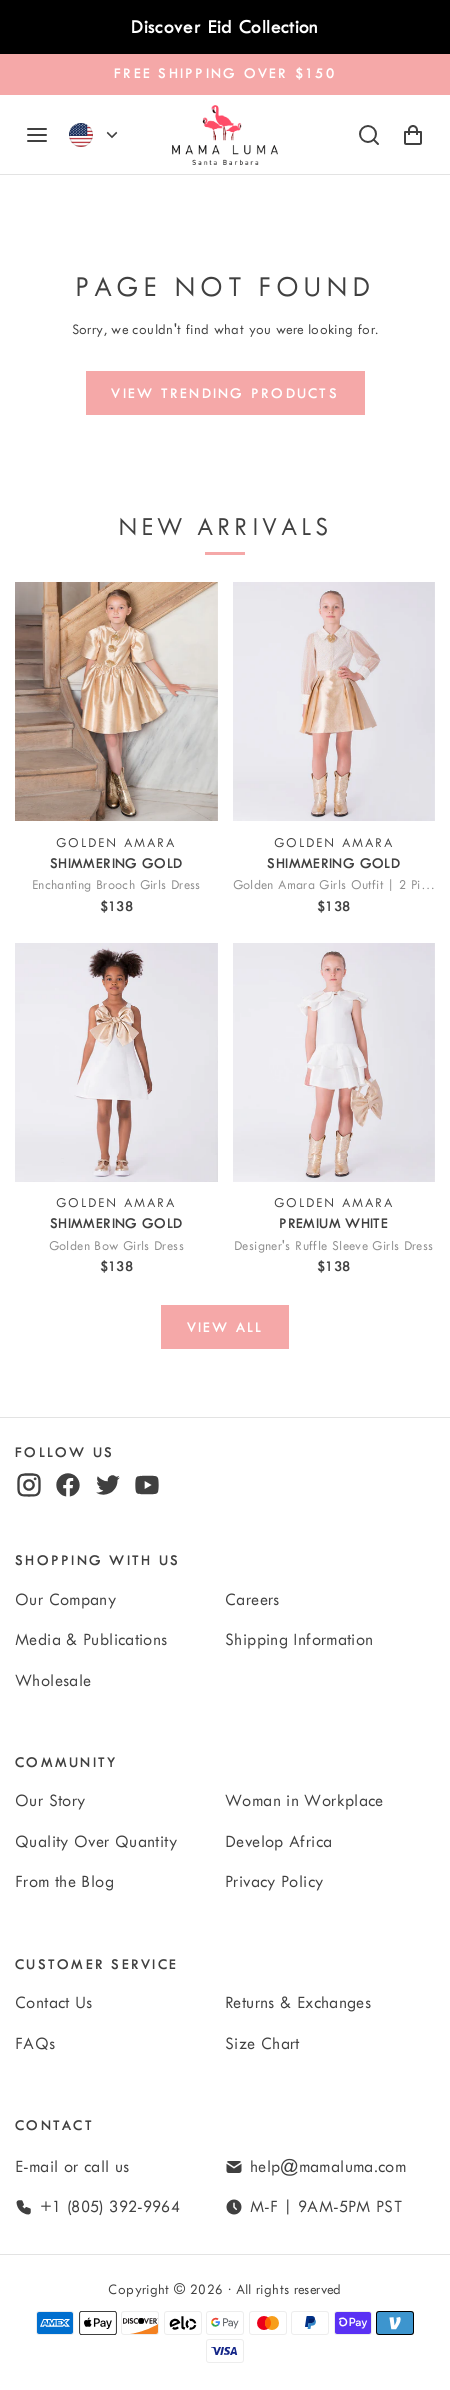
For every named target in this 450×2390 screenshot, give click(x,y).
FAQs (35, 2044)
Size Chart (262, 2044)
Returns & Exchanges (298, 2003)
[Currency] (112, 135)
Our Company (65, 1600)
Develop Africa (278, 1842)
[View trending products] (225, 393)
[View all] (225, 1327)
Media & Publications (91, 1640)
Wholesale (53, 1681)
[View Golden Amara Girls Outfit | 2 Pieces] (334, 701)
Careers (252, 1600)
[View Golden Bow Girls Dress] (116, 1062)
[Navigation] (37, 135)
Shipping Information (299, 1640)
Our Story (50, 1801)
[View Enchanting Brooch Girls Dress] (116, 701)
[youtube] (147, 1485)
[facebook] (68, 1485)
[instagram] (29, 1485)
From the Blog (64, 1882)
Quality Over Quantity (96, 1842)
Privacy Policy (274, 1882)
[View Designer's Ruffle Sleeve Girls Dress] (334, 1062)
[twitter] (108, 1485)
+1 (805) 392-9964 (110, 2207)
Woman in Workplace (304, 1801)
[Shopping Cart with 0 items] (413, 135)
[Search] (369, 135)
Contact (54, 2125)
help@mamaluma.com (328, 2167)
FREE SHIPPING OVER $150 (225, 73)
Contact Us (54, 2003)
